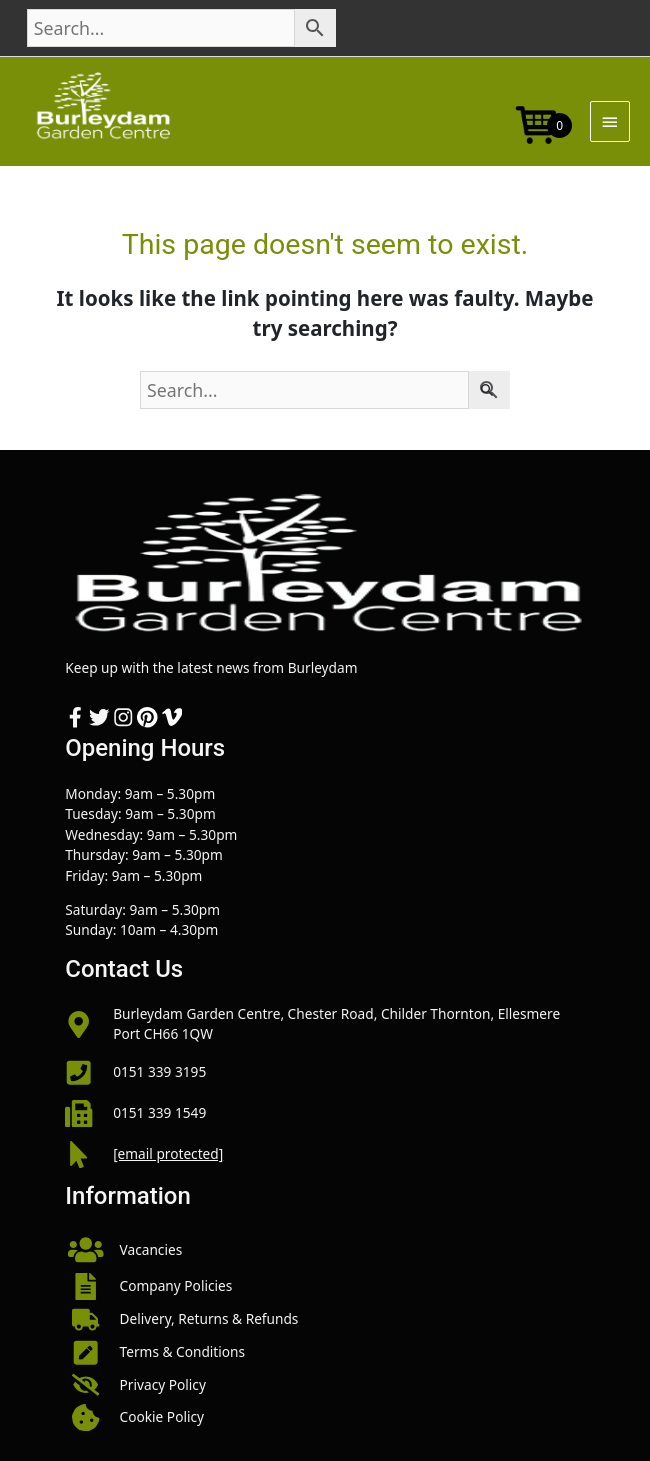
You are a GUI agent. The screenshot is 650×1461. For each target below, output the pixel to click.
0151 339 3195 (159, 1071)
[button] (325, 1250)
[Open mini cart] (537, 122)
